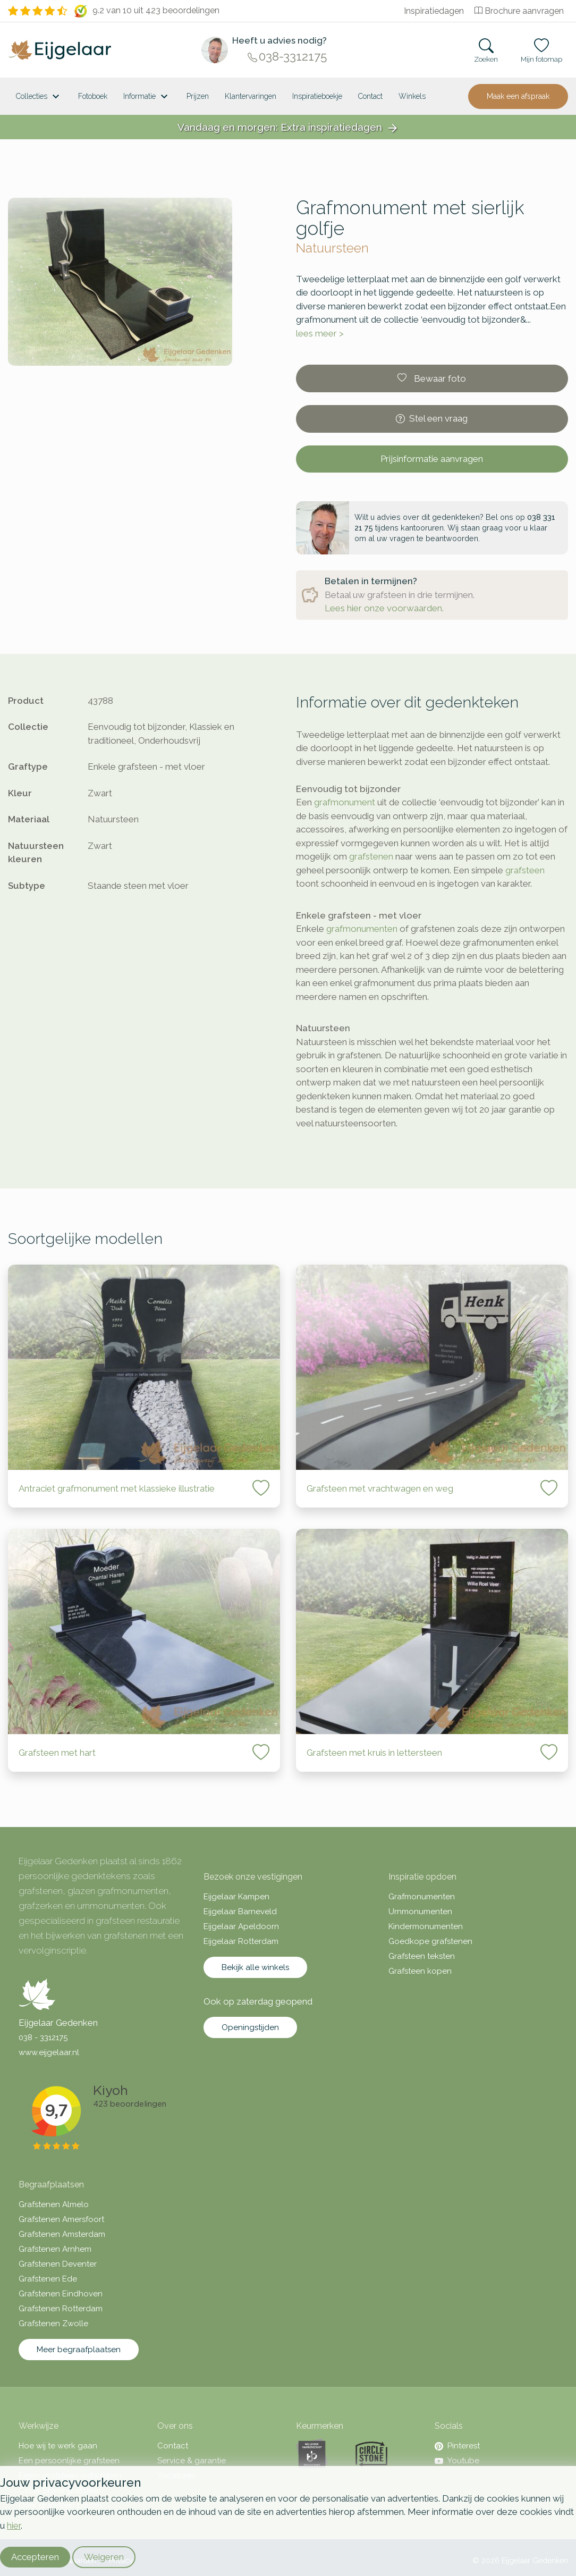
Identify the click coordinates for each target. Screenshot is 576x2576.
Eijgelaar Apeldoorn (241, 1926)
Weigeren (104, 2557)
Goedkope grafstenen (430, 1941)
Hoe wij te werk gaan (58, 2446)
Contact (370, 96)
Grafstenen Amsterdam (62, 2234)
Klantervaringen (250, 96)
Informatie (147, 96)
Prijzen (198, 96)
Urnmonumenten (420, 1911)
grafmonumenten (361, 928)
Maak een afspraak (518, 96)
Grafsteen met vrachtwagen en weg (380, 1488)
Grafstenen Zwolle (53, 2323)
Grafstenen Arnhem (55, 2249)
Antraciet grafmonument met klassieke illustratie (117, 1488)
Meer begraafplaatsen (79, 2349)
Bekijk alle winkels (255, 1967)
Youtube (457, 2460)
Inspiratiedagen (434, 11)
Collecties (39, 96)
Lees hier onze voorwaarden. (384, 608)
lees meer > (320, 333)
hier (14, 2525)
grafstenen (371, 856)
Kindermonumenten (425, 1926)
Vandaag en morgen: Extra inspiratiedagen (288, 127)
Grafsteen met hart (57, 1752)
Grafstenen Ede (48, 2279)
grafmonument (344, 802)
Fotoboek (92, 96)
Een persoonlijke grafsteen (69, 2460)
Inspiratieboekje (317, 96)
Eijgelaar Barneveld (240, 1911)
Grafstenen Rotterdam (61, 2308)
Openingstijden (250, 2027)
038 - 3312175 (43, 2037)
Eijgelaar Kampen (236, 1896)
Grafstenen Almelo (54, 2204)
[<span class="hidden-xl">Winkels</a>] (412, 96)
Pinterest (457, 2446)
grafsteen (525, 870)
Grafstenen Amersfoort (61, 2219)
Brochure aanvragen (519, 11)
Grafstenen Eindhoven (61, 2294)
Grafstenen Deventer (58, 2264)
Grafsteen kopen (420, 1971)
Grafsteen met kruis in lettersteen (374, 1752)
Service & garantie (191, 2460)
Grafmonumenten (421, 1896)
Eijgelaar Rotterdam (241, 1941)
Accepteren (35, 2557)
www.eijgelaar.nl (49, 2052)
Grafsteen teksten (421, 1956)
